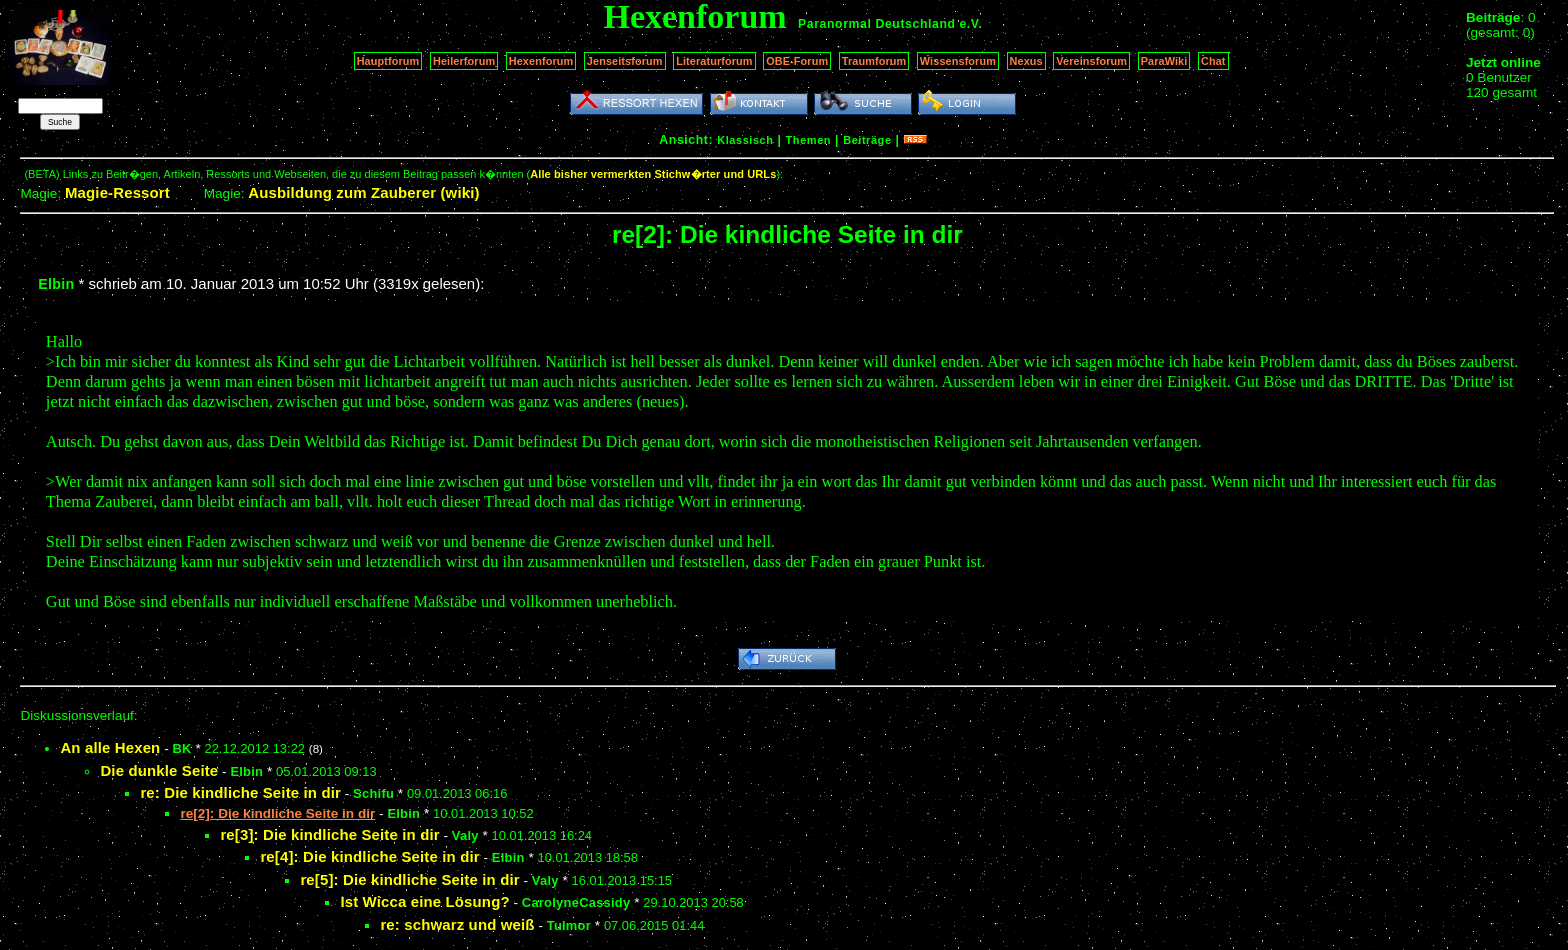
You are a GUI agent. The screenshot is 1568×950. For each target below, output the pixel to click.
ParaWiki (1164, 61)
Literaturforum (714, 61)
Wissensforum (958, 61)
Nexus (1026, 61)
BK (182, 748)
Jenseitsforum (625, 61)
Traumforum (874, 61)
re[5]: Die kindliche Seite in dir (409, 879)
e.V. (970, 24)
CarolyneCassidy (576, 902)
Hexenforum (541, 61)
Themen (808, 140)
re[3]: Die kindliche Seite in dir (329, 834)
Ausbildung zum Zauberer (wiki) (363, 192)
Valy (465, 835)
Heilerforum (464, 61)
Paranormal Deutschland (877, 24)
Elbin (56, 284)
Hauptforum (388, 61)
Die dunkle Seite (159, 770)
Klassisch (745, 140)
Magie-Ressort (117, 192)
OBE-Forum (797, 61)
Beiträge (867, 140)
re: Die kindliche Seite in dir (240, 792)
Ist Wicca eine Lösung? (424, 901)
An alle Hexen (110, 747)
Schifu (373, 793)
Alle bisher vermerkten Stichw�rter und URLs (653, 174)
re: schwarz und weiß (457, 924)
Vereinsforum (1091, 61)
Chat (1213, 61)
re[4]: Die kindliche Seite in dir (369, 856)
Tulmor (569, 925)
